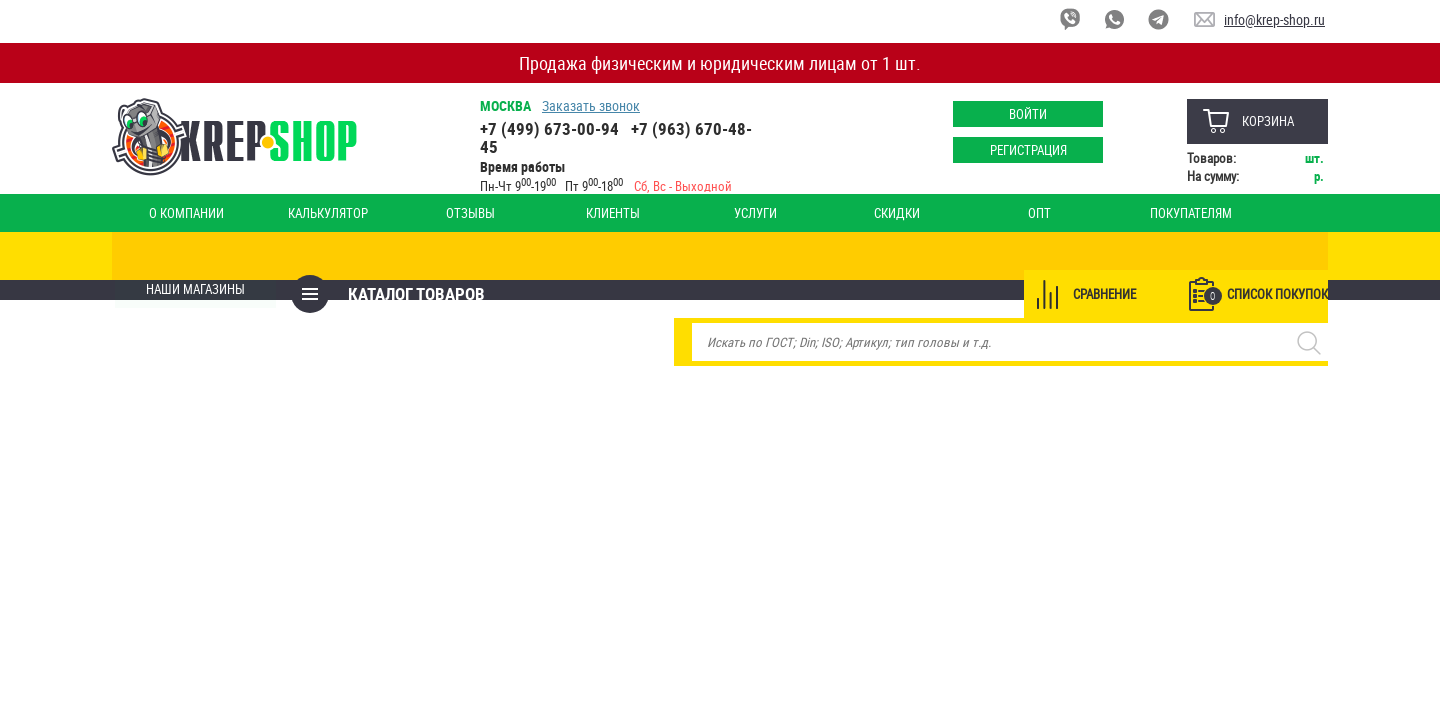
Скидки (748, 213)
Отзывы (403, 213)
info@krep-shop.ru (1274, 19)
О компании (173, 213)
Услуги (633, 213)
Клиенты (518, 213)
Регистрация (1025, 150)
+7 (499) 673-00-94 (551, 128)
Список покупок (1263, 257)
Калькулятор (288, 213)
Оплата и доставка (1121, 213)
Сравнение (1101, 256)
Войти (1025, 114)
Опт (863, 213)
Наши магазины (1255, 213)
